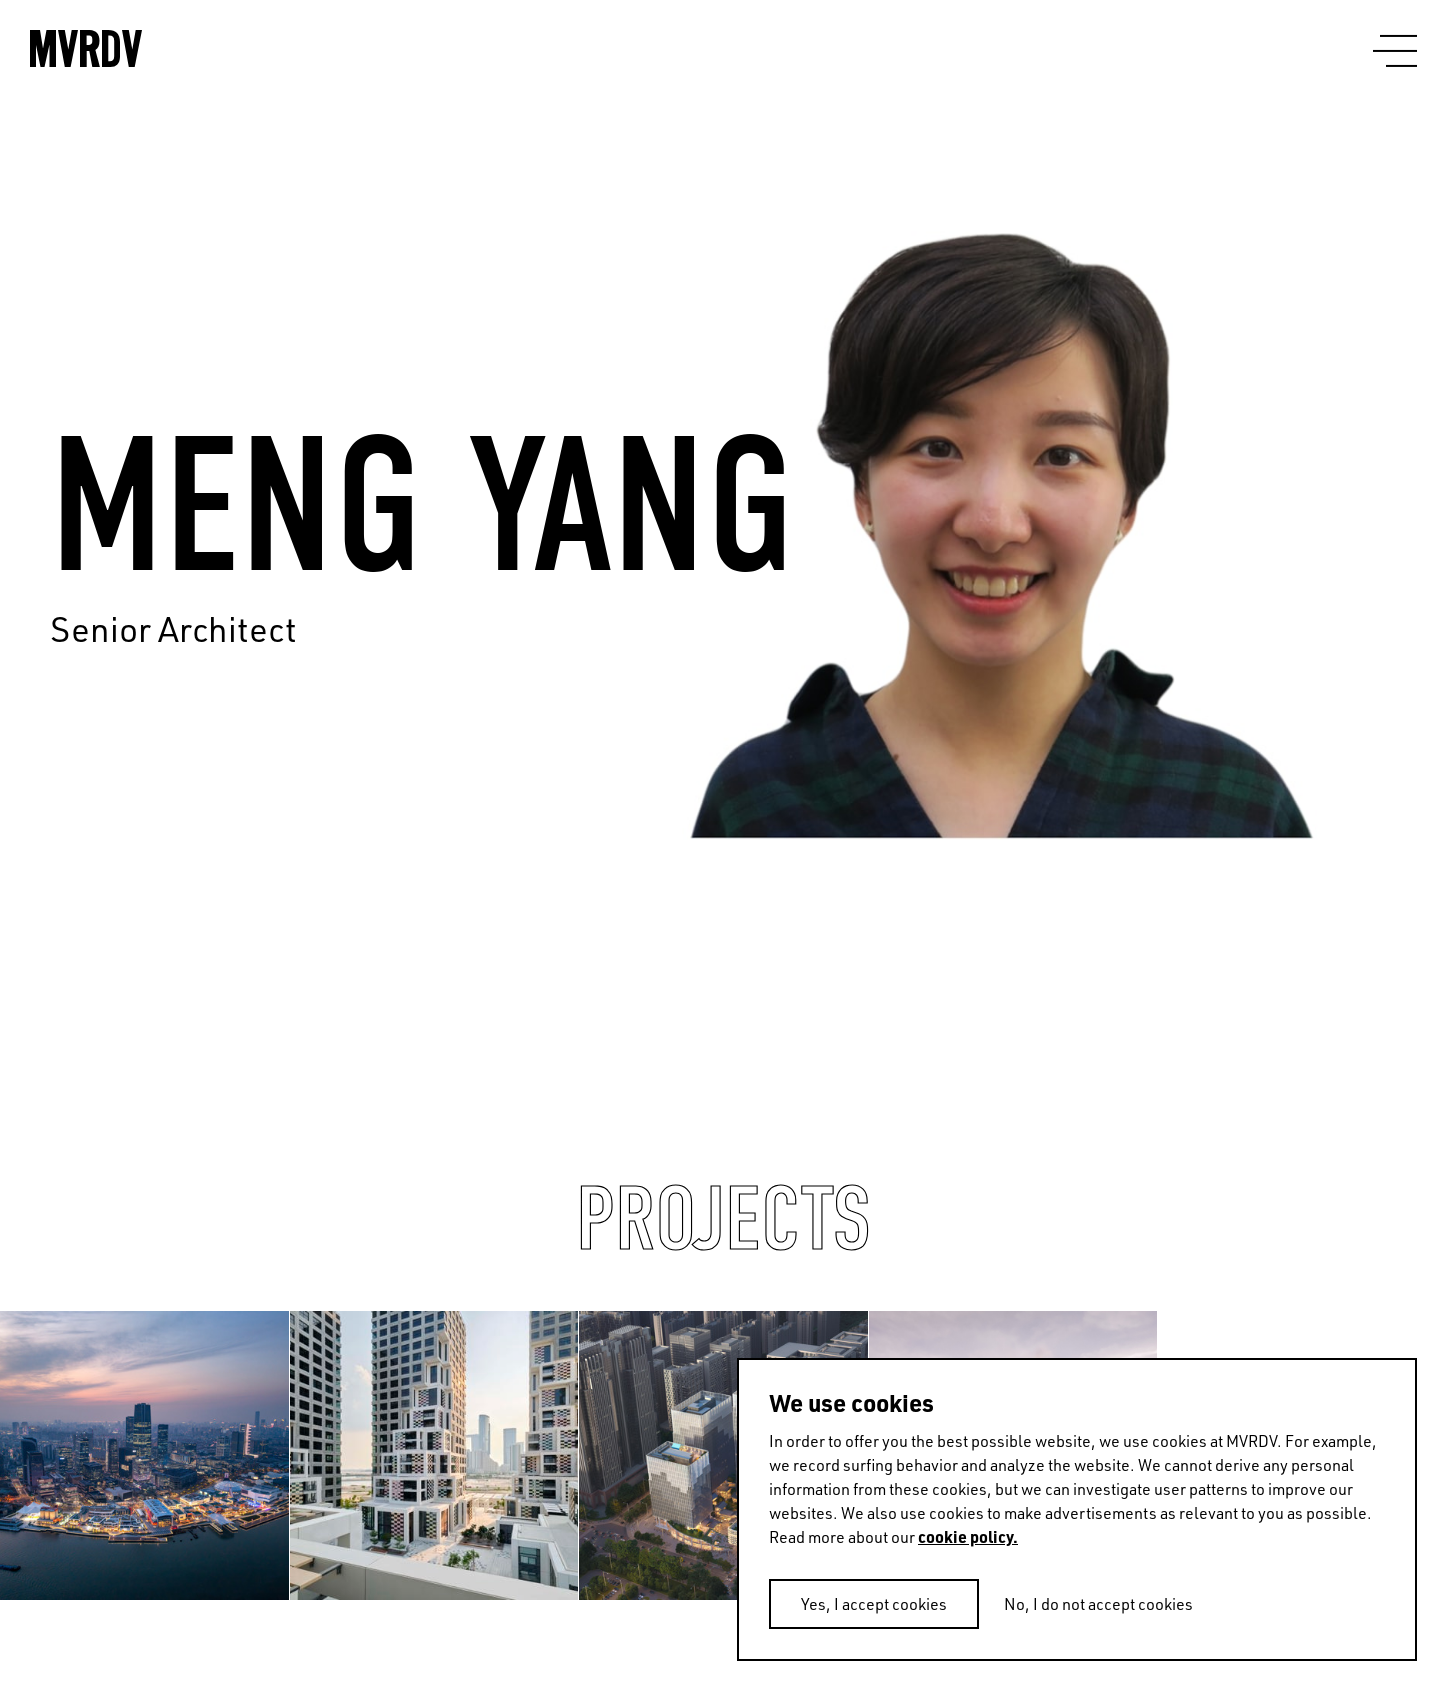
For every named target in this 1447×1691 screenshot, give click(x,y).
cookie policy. (968, 1536)
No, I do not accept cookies (1098, 1603)
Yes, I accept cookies (874, 1603)
